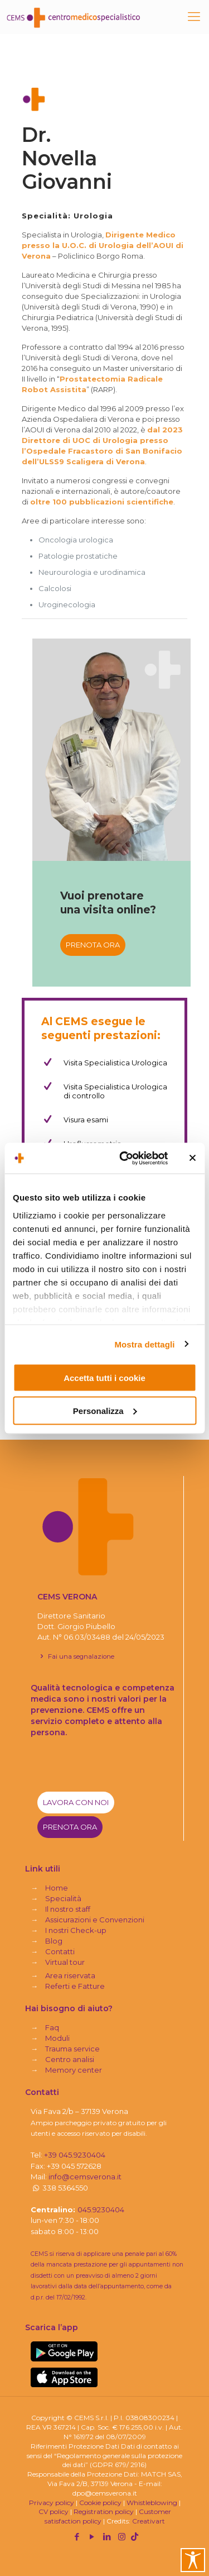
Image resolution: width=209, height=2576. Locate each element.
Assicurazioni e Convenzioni (94, 1919)
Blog (53, 1940)
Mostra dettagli (144, 1344)
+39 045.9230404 (74, 2154)
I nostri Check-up (75, 1930)
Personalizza (105, 1410)
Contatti (60, 1951)
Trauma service (72, 2048)
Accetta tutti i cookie (104, 1378)
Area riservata (70, 1975)
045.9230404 (100, 2209)
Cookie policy (100, 2502)
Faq (52, 2027)
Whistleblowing (152, 2502)
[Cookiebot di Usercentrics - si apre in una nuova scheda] (124, 1158)
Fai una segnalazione (75, 1656)
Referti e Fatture (75, 1986)
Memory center (73, 2069)
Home (56, 1887)
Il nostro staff (67, 1908)
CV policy (53, 2511)
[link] (64, 2351)
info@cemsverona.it (84, 2176)
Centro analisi (69, 2059)
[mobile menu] (193, 16)
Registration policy (104, 2511)
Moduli (57, 2038)
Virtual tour (65, 1962)
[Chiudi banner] (192, 1158)
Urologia (93, 215)
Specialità (63, 1898)
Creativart (148, 2521)
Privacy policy (51, 2502)
